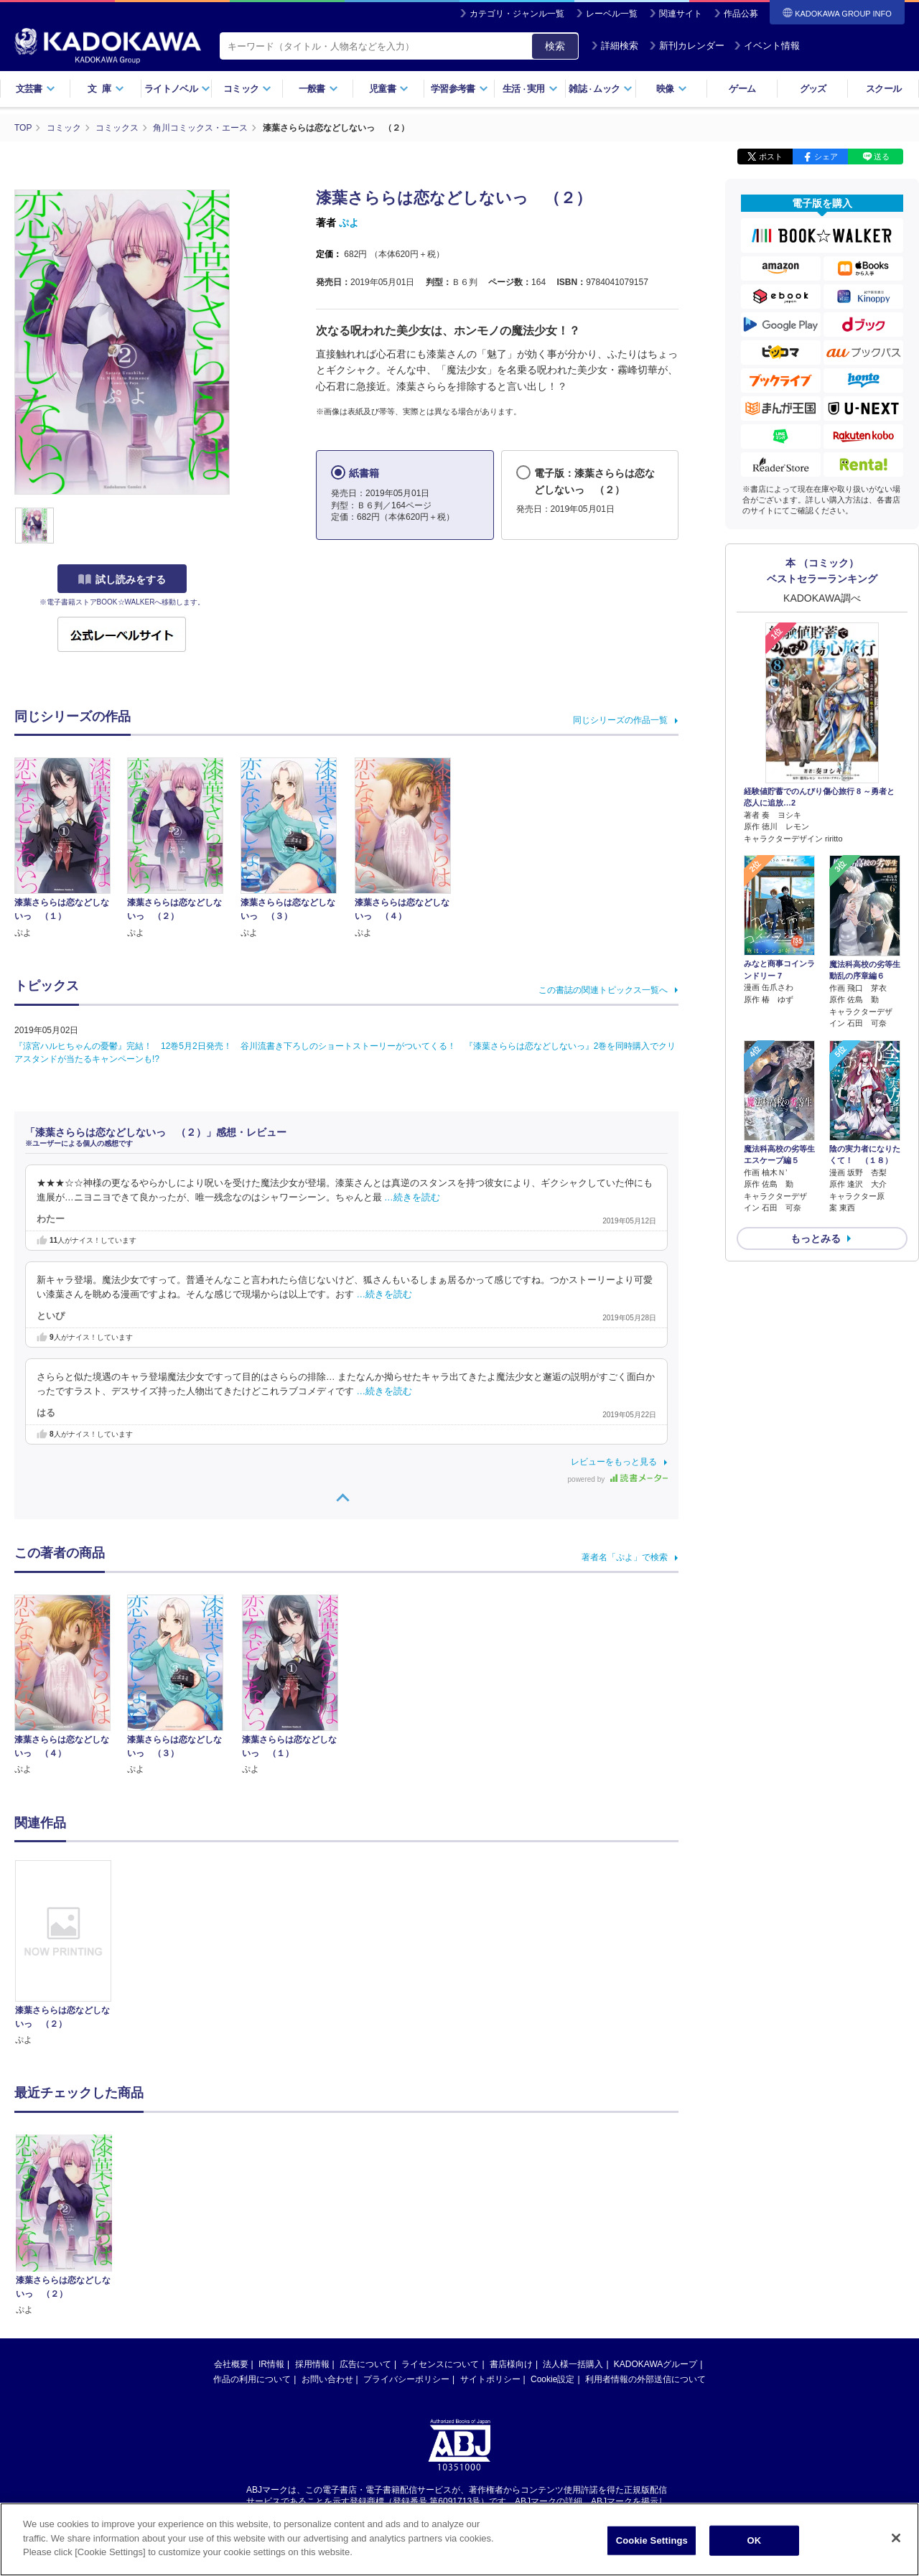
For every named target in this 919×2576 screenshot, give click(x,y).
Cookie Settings (652, 2548)
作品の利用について (252, 2242)
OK (754, 2548)
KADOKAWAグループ (655, 2227)
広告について (365, 2227)
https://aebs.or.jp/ (408, 2377)
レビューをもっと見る (614, 1462)
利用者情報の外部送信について (645, 2242)
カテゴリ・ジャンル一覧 (517, 14)
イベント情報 (767, 45)
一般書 (318, 88)
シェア (826, 156)
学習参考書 (459, 88)
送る (882, 156)
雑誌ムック (601, 88)
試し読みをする (122, 579)
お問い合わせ (327, 2242)
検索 (555, 46)
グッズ (813, 88)
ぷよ (349, 222)
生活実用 (530, 88)
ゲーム (742, 88)
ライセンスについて (440, 2227)
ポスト (771, 156)
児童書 (389, 88)
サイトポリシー (490, 2242)
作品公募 (741, 14)
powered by (618, 1479)
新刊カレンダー (686, 45)
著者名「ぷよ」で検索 (625, 1557)
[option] (71, 1953)
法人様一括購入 (573, 2227)
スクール (883, 88)
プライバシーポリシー (406, 2242)
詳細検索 (614, 45)
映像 (671, 88)
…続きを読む (412, 1198)
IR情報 (271, 2227)
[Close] (896, 2546)
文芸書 (35, 88)
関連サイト (680, 14)
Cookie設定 (552, 2242)
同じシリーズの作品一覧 (620, 720)
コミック (247, 88)
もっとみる (815, 1238)
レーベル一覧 (612, 14)
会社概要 (231, 2227)
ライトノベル (177, 88)
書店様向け (511, 2227)
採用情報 (312, 2227)
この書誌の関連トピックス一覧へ (603, 990)
